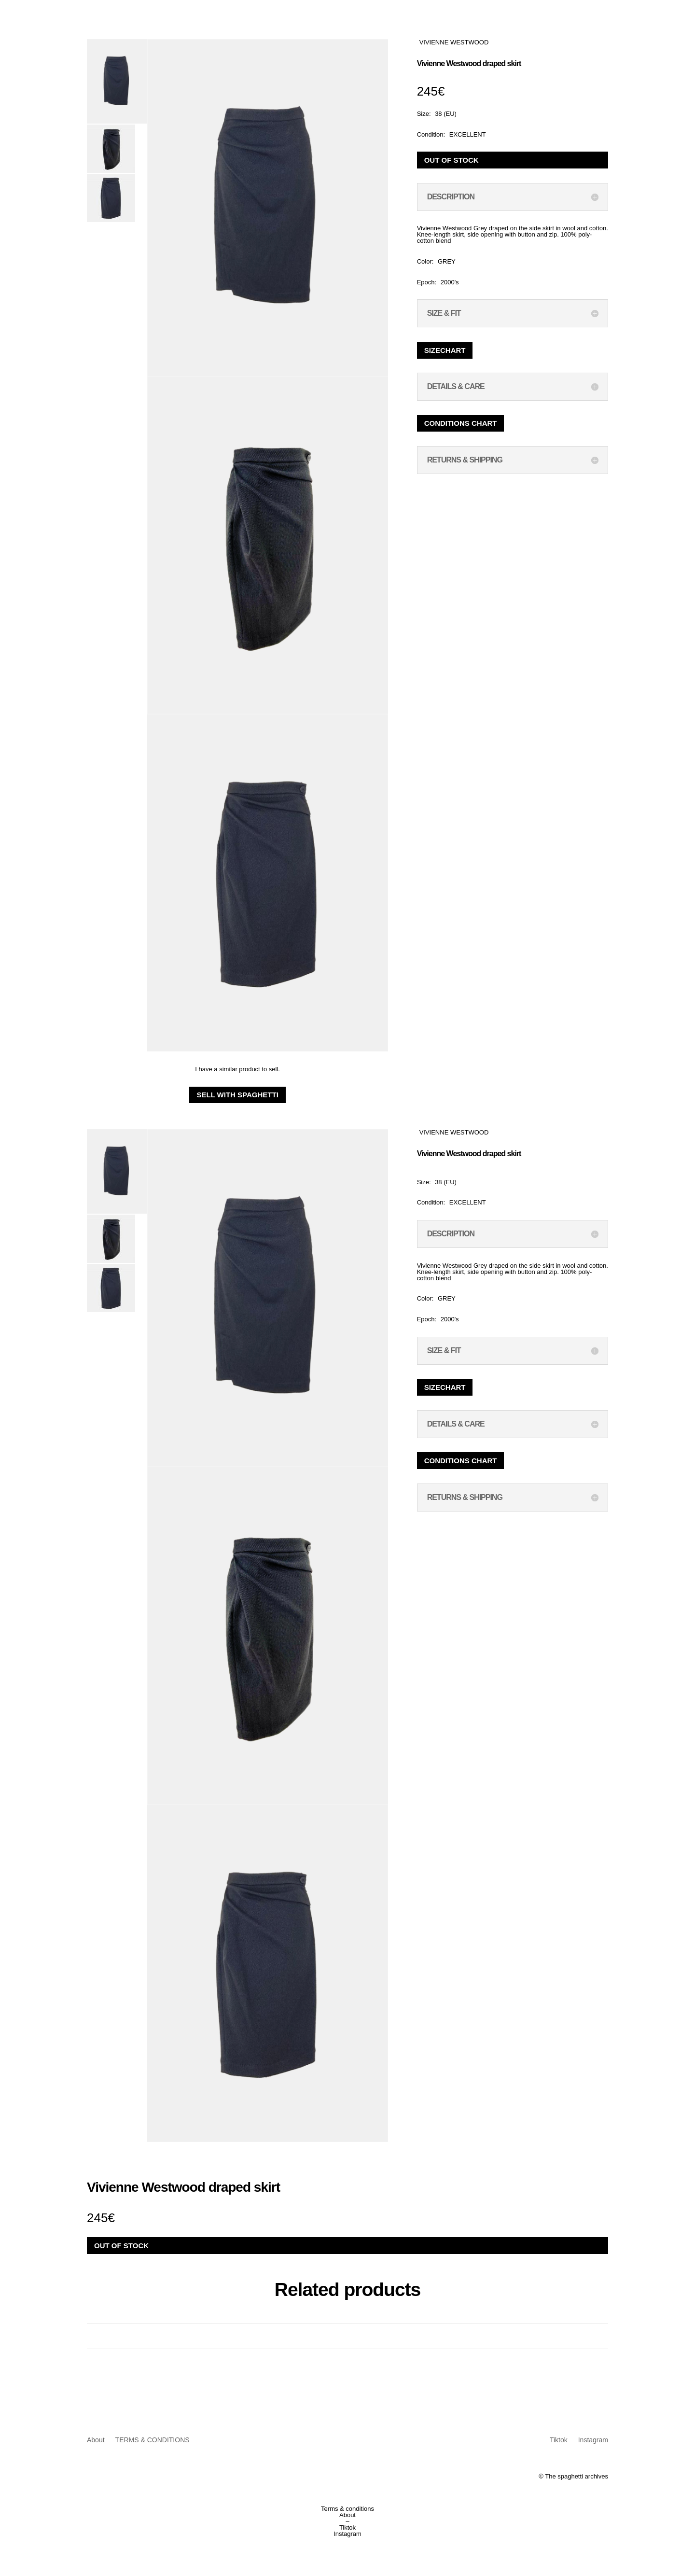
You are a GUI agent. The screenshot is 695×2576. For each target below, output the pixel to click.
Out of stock (451, 160)
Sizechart (445, 350)
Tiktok (559, 2440)
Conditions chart (460, 423)
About (96, 2440)
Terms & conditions (347, 2508)
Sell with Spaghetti (237, 1095)
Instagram (593, 2440)
